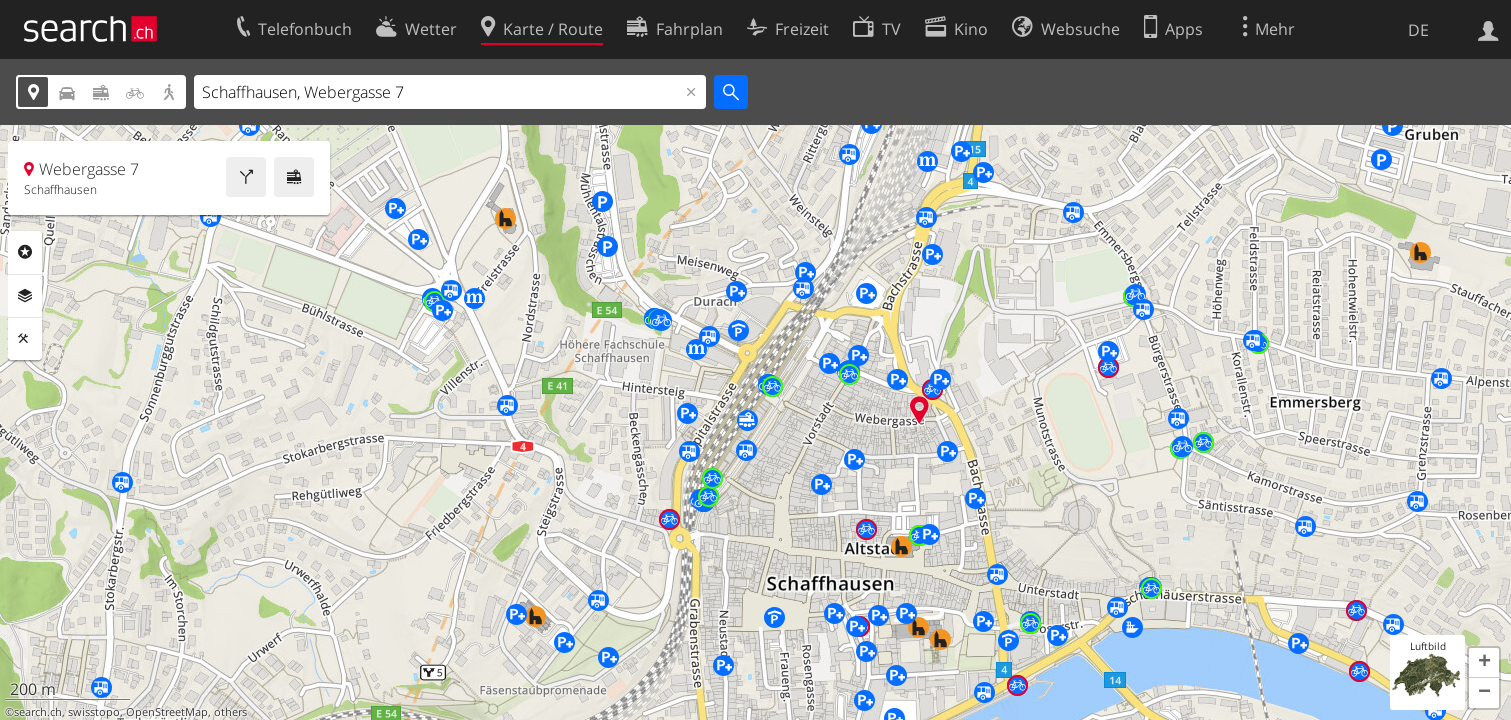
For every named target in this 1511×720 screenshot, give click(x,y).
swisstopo (94, 712)
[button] (1484, 663)
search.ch (38, 712)
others (230, 712)
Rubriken (25, 252)
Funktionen (25, 339)
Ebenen (25, 296)
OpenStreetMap (167, 712)
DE (1418, 30)
